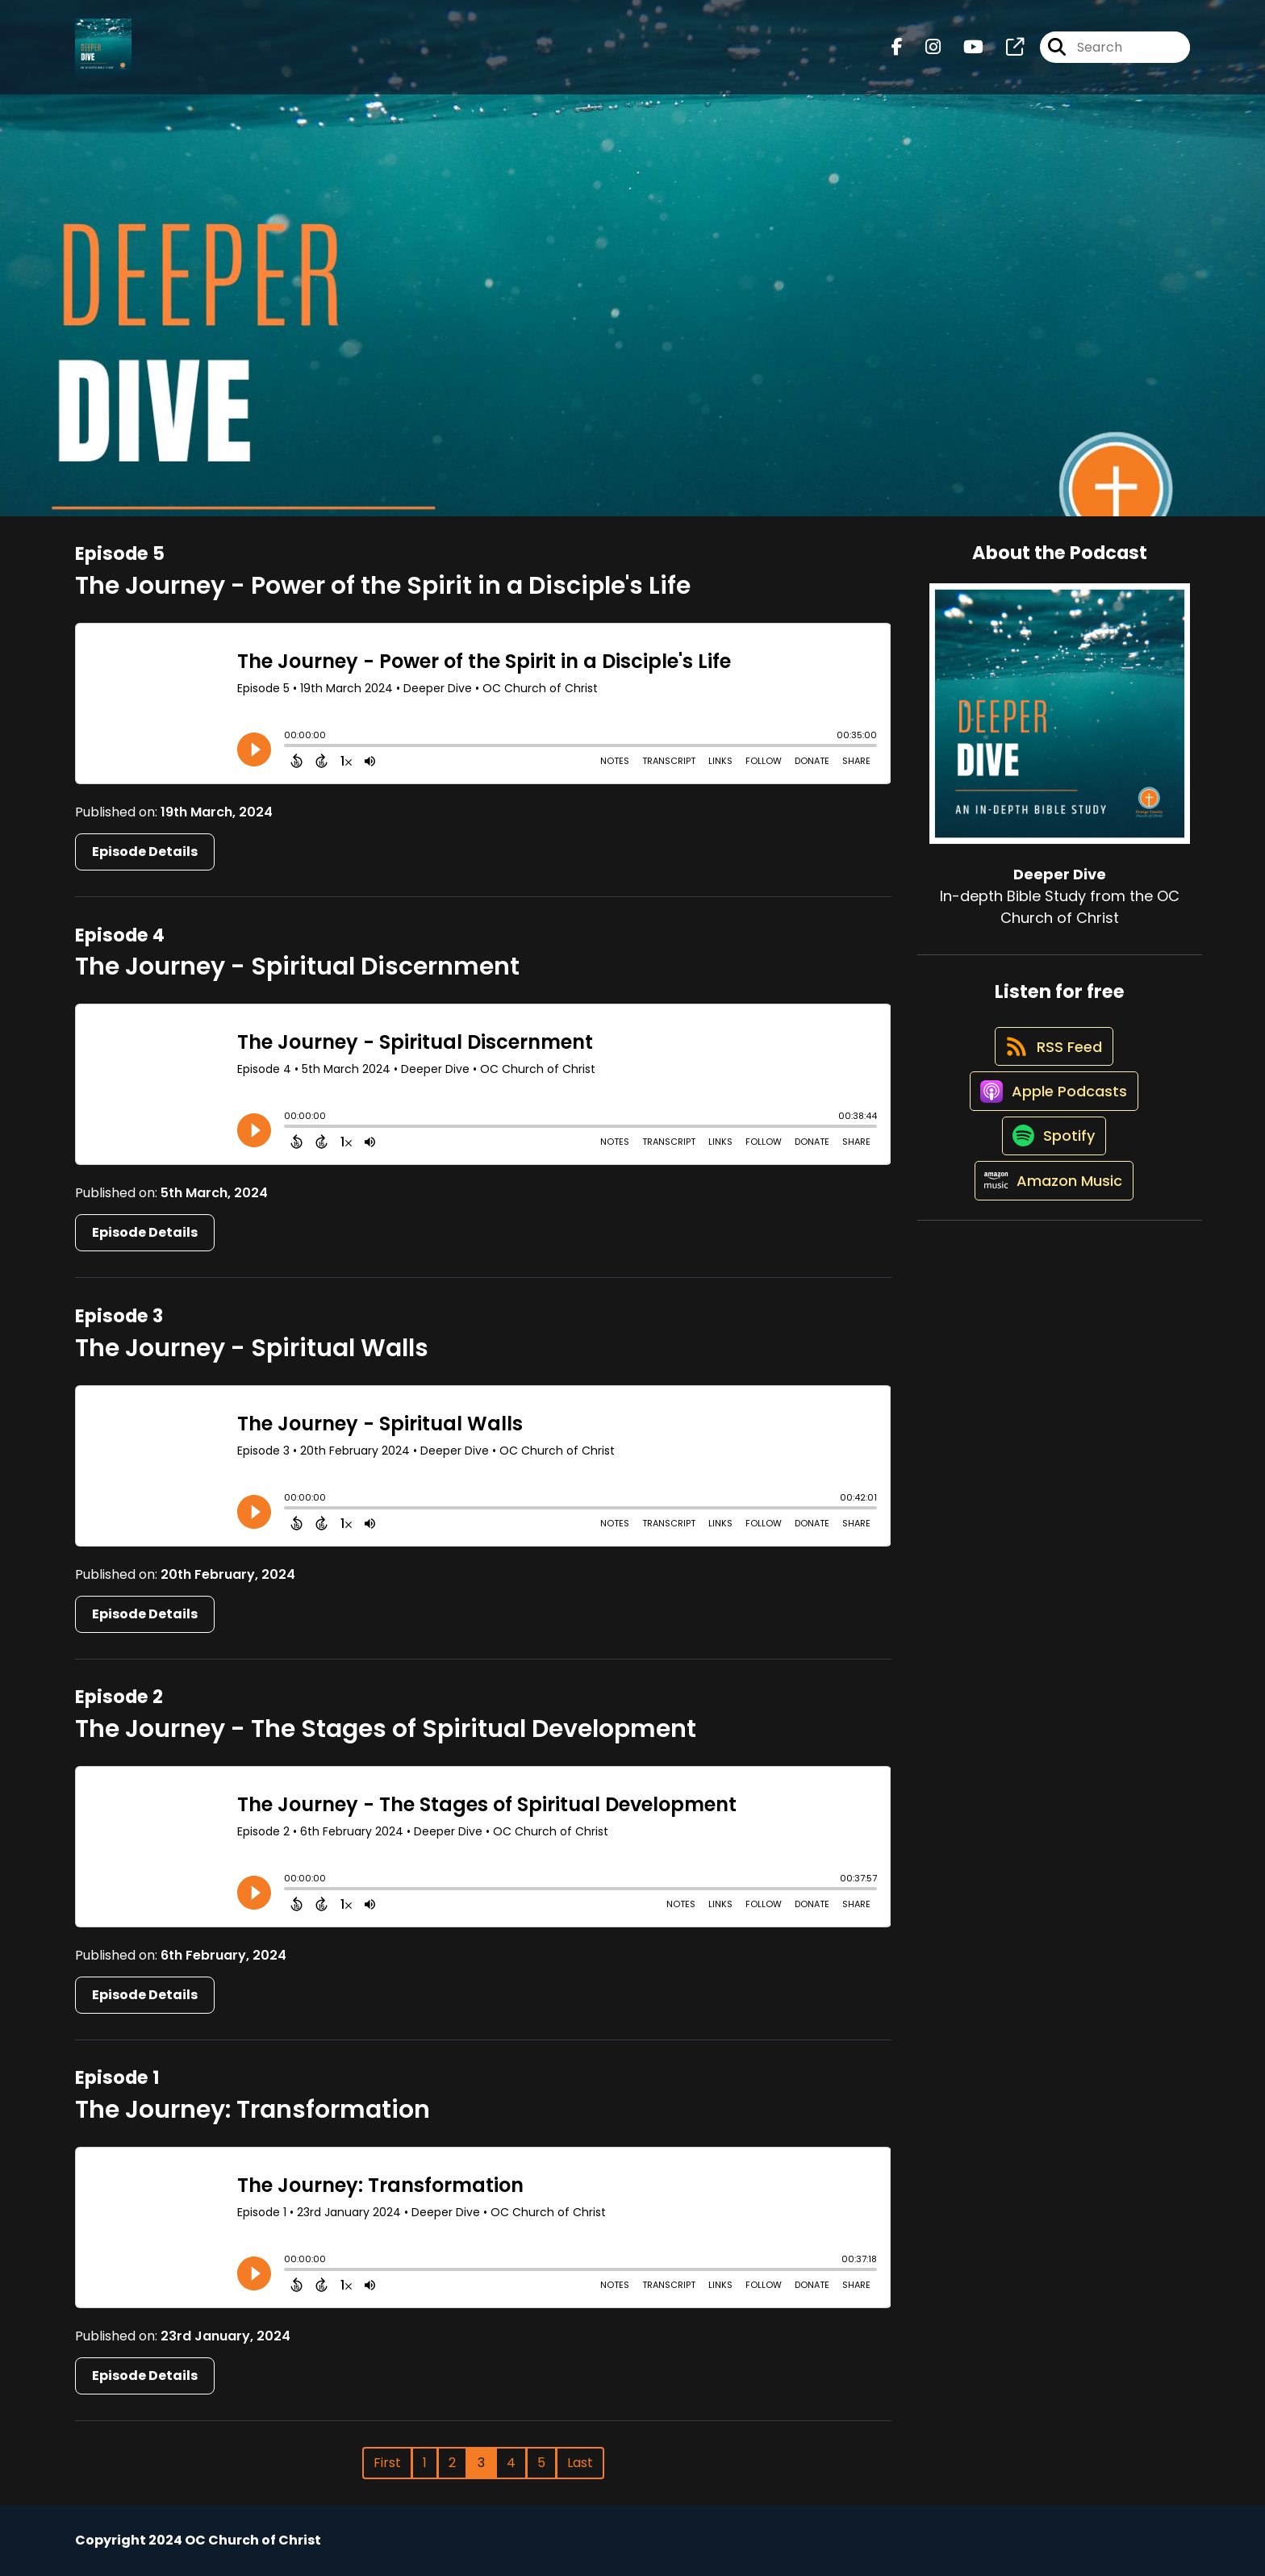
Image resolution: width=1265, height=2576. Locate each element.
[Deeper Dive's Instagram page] (923, 52)
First (387, 2462)
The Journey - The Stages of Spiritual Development (385, 1729)
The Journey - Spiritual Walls (251, 1348)
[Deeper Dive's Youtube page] (963, 52)
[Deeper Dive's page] (1005, 52)
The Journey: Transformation (252, 2110)
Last (580, 2462)
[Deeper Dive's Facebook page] (897, 52)
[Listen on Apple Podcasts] (1051, 1117)
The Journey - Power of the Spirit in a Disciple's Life (383, 586)
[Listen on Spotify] (1051, 1174)
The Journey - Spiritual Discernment (297, 966)
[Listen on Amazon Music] (1051, 1232)
